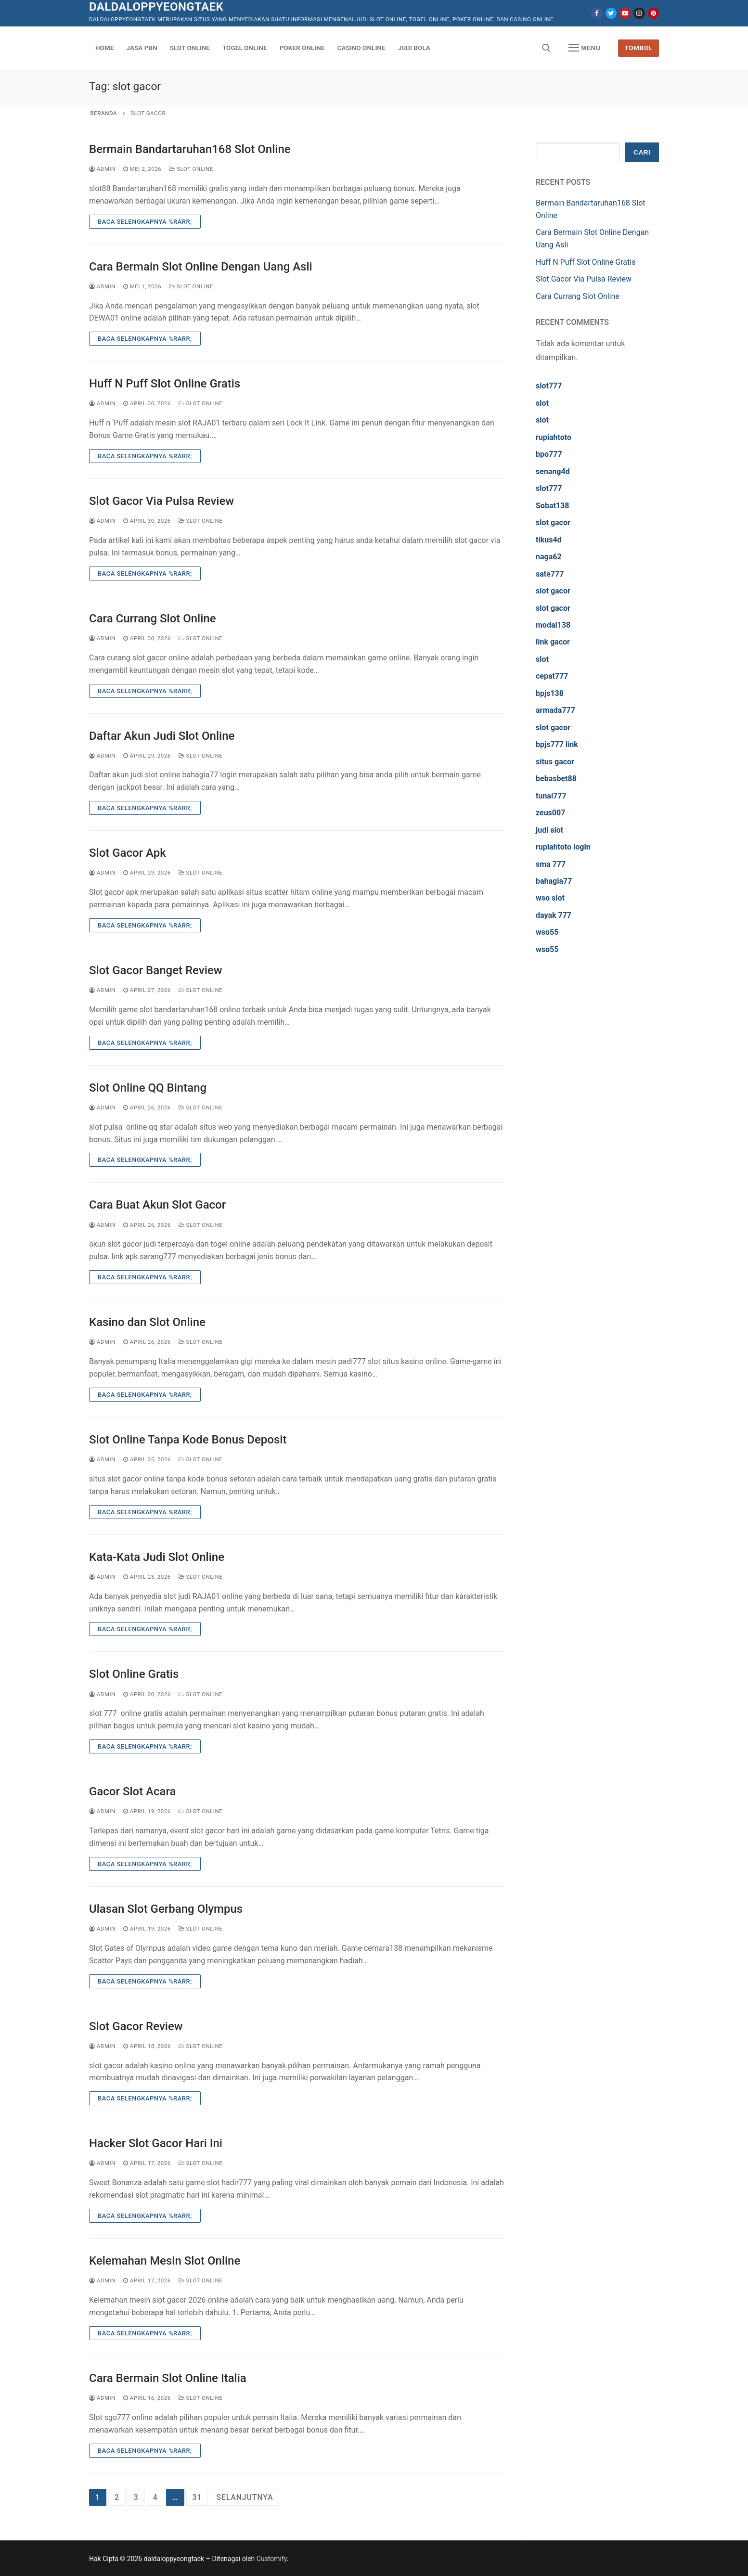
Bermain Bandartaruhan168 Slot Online (190, 149)
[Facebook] (596, 13)
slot (542, 403)
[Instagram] (639, 13)
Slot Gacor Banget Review (155, 970)
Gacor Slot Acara (132, 1791)
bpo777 (549, 454)
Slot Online (191, 169)
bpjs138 (550, 693)
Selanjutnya (244, 2497)
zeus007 (550, 812)
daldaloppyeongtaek (156, 6)
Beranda (103, 113)
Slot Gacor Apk (127, 853)
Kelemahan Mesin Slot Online (164, 2260)
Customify (272, 2559)
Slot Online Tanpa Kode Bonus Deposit (187, 1439)
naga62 (549, 556)
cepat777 (552, 676)
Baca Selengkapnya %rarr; (145, 221)
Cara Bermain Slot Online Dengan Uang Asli (200, 266)
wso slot (550, 897)
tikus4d (549, 539)
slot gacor (553, 522)
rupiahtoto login (563, 846)
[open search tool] (546, 48)
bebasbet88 (556, 778)
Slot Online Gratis (134, 1674)
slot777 (549, 385)
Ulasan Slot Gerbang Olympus (166, 1909)
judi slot (549, 830)
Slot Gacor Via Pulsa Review (161, 501)
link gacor (553, 641)
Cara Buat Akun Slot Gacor (157, 1204)
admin (102, 169)
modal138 (553, 625)
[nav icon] (584, 48)
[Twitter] (611, 13)
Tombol (639, 48)
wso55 (547, 932)
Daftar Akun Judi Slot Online (161, 736)
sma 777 (551, 864)
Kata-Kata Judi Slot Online (156, 1557)
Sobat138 (552, 505)
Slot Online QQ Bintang (147, 1088)
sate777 (550, 574)
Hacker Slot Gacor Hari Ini (155, 2143)
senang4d (553, 471)
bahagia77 (554, 881)
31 (197, 2497)
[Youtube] (625, 13)
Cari (641, 152)
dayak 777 (553, 915)
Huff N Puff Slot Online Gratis (164, 383)
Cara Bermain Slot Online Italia (167, 2378)
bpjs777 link (557, 744)
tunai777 (551, 795)
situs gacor (555, 761)
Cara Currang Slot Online (152, 618)
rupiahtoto (553, 437)
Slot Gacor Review (136, 2026)
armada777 (555, 710)
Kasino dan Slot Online (147, 1322)
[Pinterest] (653, 13)
